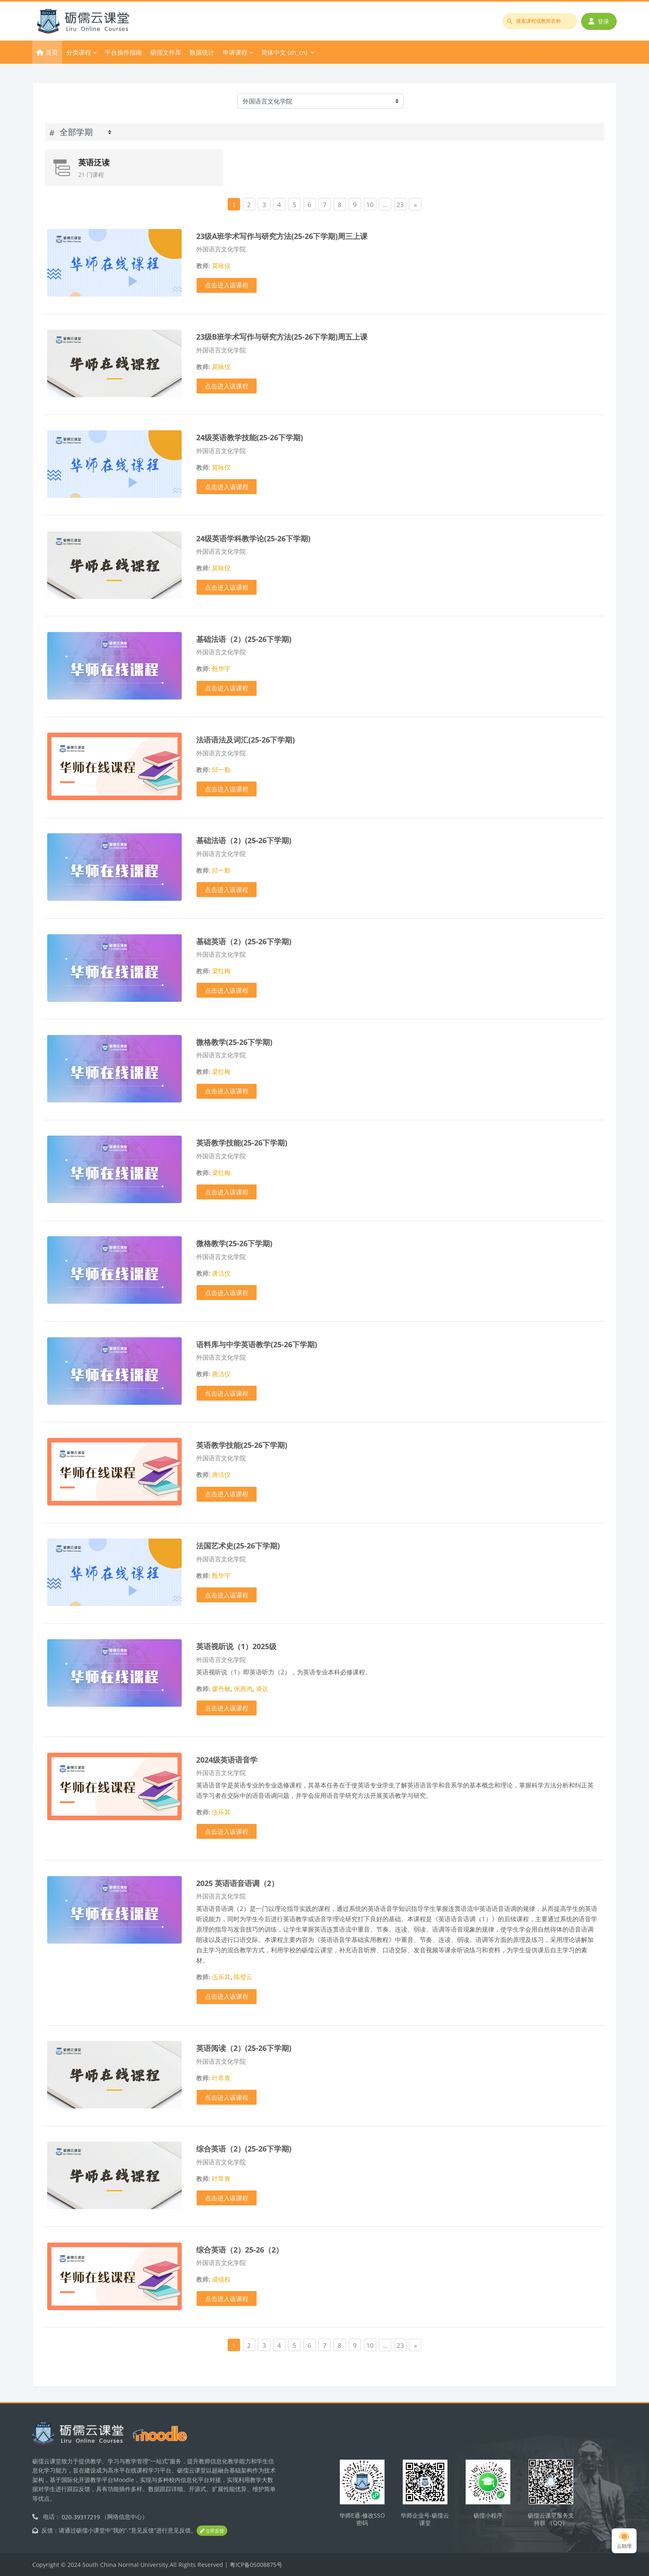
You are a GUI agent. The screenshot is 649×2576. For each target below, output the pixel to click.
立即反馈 (212, 2531)
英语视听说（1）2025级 (236, 1646)
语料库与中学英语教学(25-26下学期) (256, 1344)
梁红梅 (221, 971)
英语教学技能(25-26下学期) (241, 1142)
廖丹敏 (221, 1688)
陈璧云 (243, 1977)
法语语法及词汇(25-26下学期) (245, 739)
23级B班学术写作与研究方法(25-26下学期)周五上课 (282, 336)
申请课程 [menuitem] (235, 52)
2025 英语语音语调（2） (237, 1883)
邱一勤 (221, 769)
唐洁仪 (221, 1273)
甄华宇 (221, 668)
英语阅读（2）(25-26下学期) (243, 2048)
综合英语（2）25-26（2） (239, 2249)
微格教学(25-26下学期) (234, 1042)
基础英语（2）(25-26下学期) (243, 941)
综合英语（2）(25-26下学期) (243, 2148)
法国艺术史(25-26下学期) (238, 1545)
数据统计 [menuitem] (202, 52)
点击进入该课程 (226, 285)
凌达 (262, 1688)
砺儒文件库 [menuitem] (165, 52)
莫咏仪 (221, 265)
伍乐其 (221, 1812)
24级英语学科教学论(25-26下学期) (253, 538)
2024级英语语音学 (226, 1759)
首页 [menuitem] (52, 52)
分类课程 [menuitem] (78, 52)
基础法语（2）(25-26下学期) (243, 639)
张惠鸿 (243, 1688)
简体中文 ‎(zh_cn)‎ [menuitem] (284, 52)
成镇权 (221, 2279)
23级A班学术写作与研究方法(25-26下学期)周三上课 (282, 236)
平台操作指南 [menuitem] (123, 52)
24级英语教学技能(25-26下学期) (249, 437)
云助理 (624, 2541)
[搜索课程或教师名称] (539, 21)
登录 (599, 21)
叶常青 (221, 2078)
